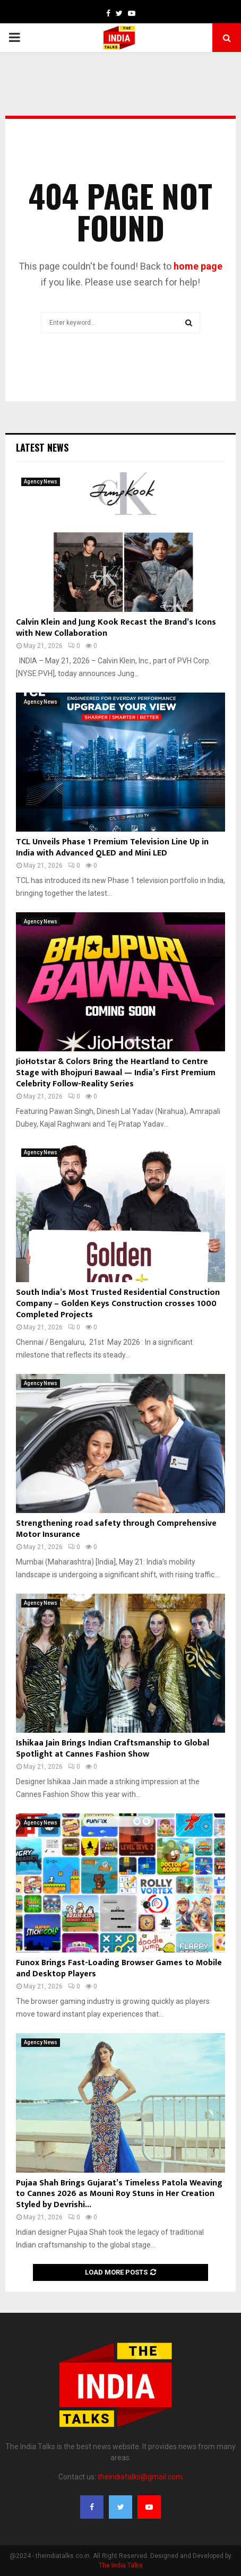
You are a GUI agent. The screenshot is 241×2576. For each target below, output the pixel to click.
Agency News (40, 482)
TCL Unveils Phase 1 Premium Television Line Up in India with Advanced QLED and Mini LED (112, 847)
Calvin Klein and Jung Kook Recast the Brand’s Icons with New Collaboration (116, 628)
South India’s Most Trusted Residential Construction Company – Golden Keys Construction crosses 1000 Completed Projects (118, 1303)
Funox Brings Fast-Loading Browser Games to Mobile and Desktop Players (119, 1968)
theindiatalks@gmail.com (140, 2477)
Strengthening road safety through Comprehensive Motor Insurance (116, 1529)
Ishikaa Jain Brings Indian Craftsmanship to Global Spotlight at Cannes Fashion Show (112, 1748)
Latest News (42, 447)
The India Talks (121, 2565)
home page (198, 266)
